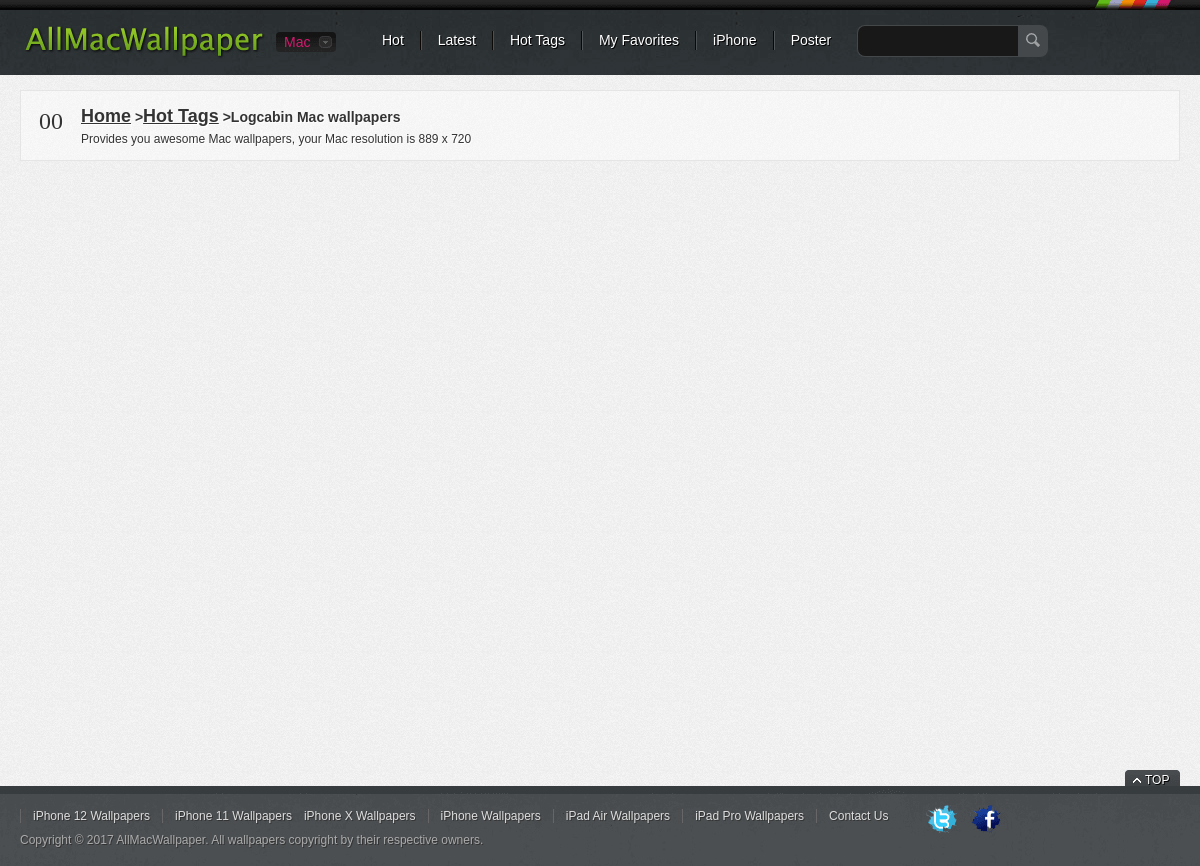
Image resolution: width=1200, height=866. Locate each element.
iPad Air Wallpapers (618, 816)
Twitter (942, 820)
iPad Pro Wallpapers (749, 816)
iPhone (735, 40)
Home (106, 116)
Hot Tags (537, 40)
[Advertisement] (600, 304)
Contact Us (858, 816)
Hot (393, 40)
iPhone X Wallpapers (360, 816)
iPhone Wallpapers (491, 816)
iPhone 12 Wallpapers (91, 816)
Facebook (986, 820)
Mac (297, 42)
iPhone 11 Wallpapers (233, 816)
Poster (811, 40)
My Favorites (639, 40)
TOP (1157, 780)
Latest (457, 40)
